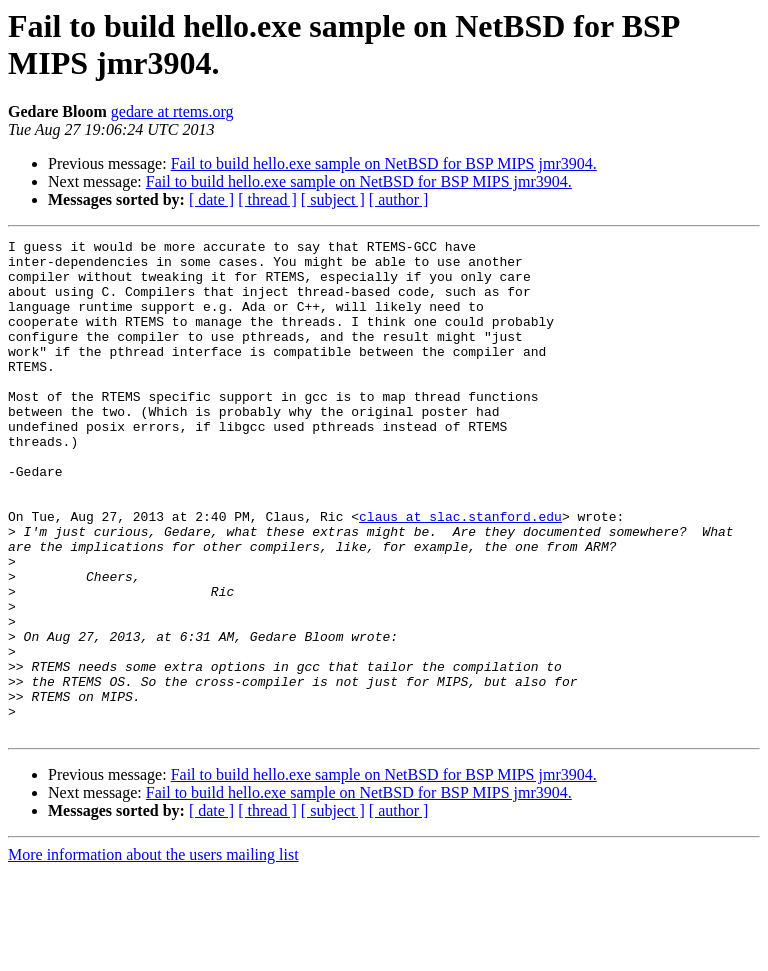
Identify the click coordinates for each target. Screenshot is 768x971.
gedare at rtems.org (172, 111)
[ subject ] (333, 199)
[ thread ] (267, 199)
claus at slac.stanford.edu (460, 573)
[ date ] (211, 199)
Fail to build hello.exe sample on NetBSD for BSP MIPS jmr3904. (384, 163)
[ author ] (399, 199)
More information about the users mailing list (153, 953)
